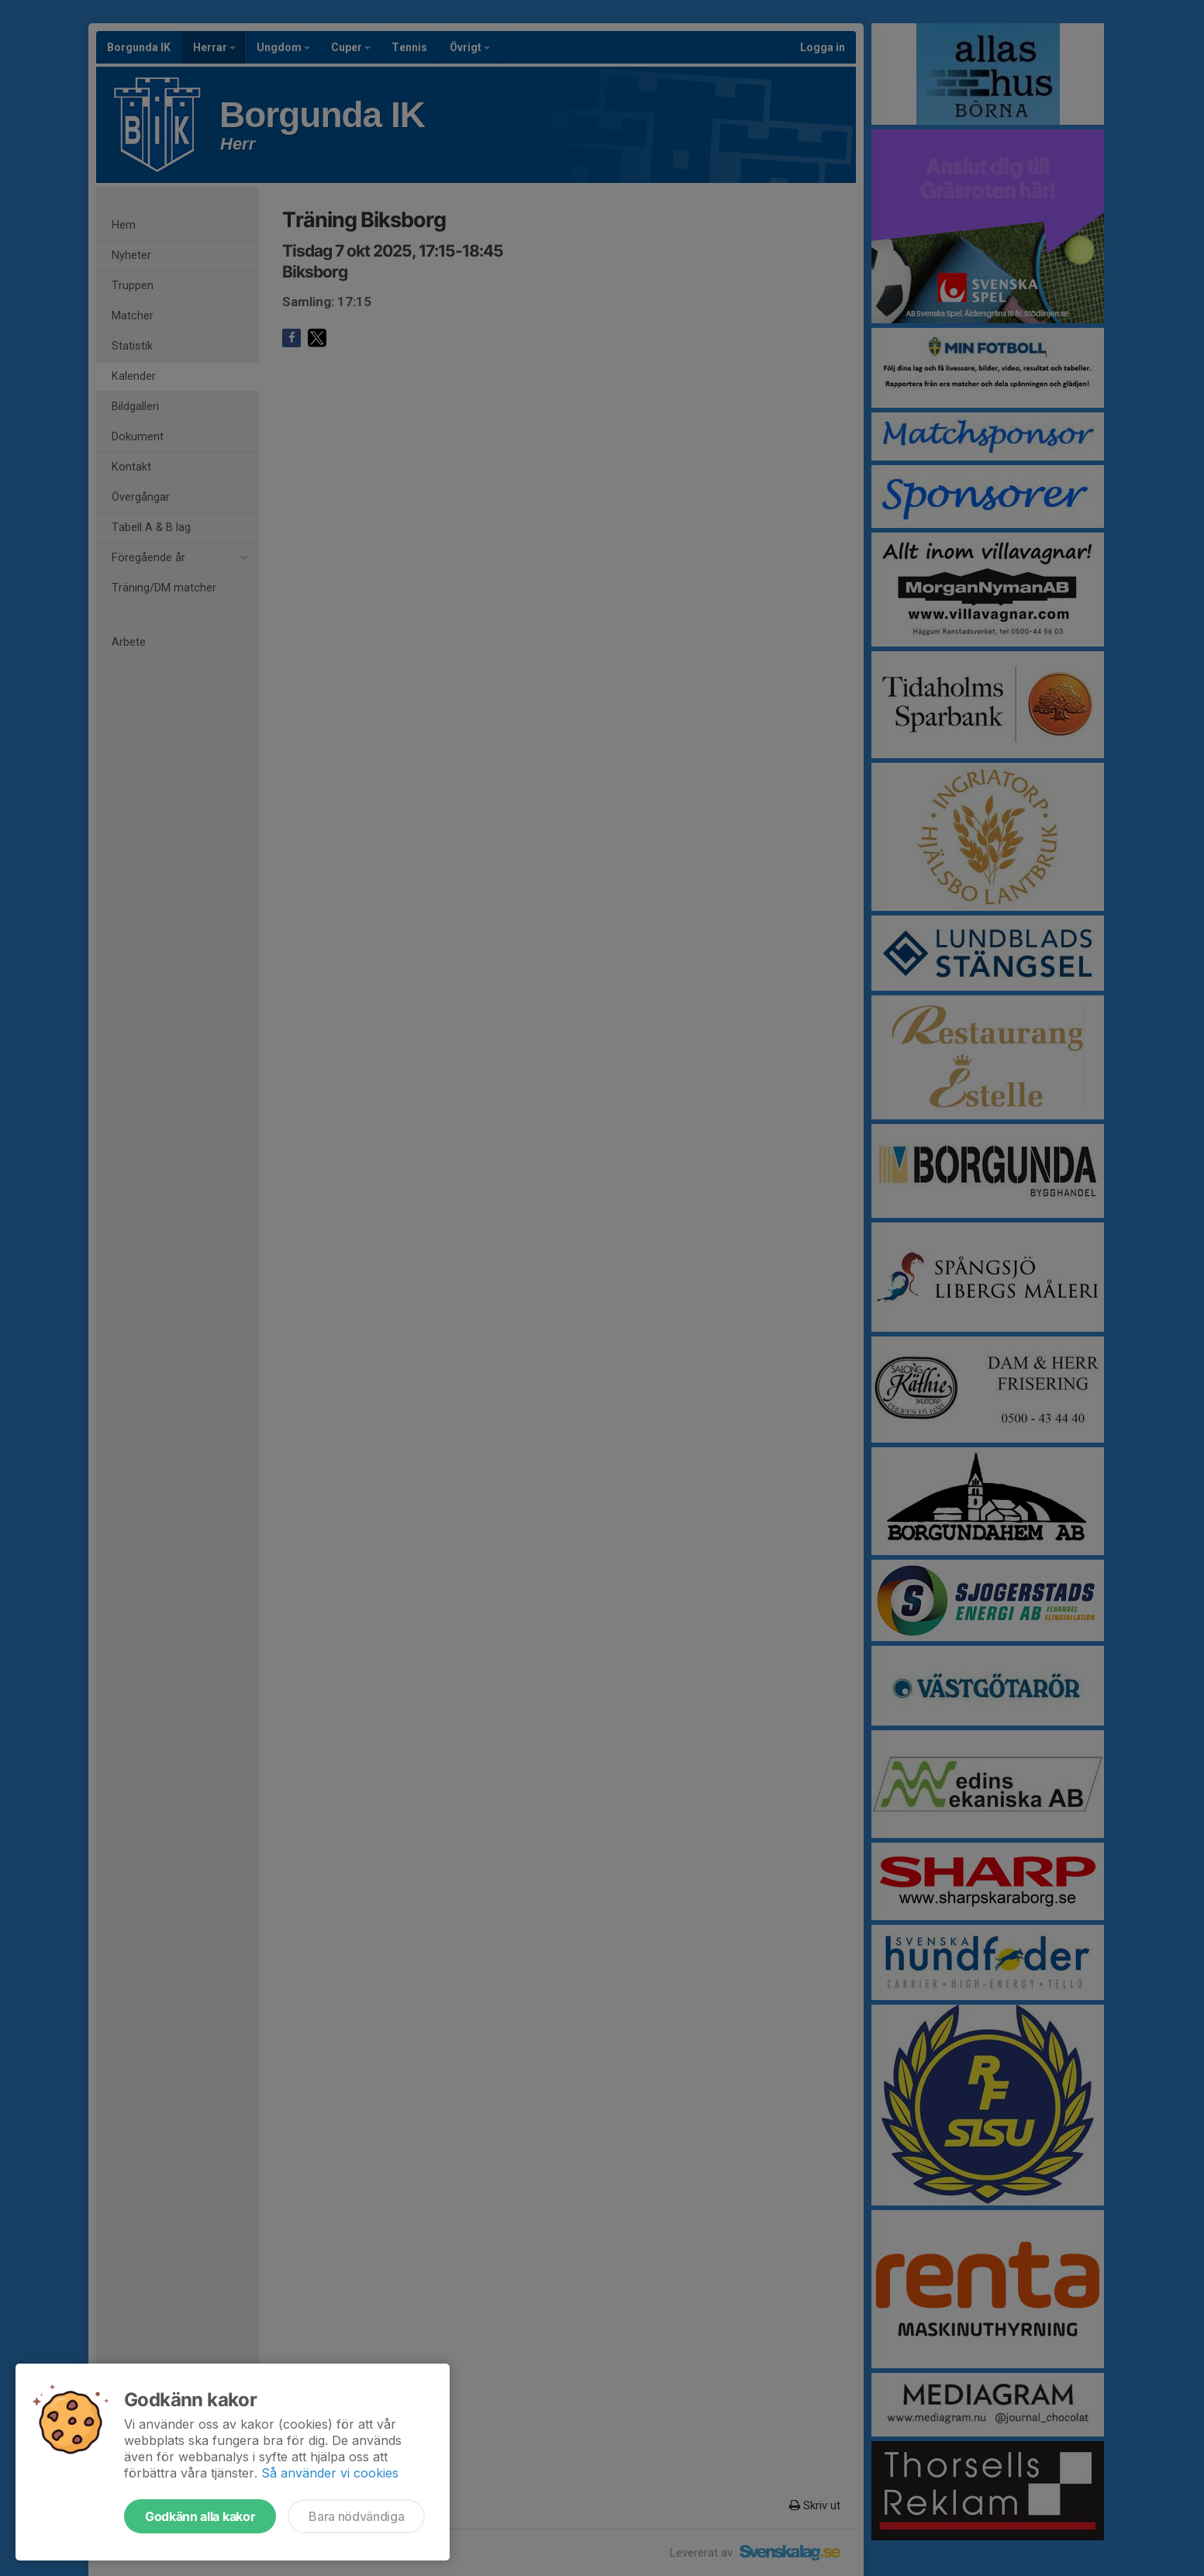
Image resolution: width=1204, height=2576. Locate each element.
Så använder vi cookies (329, 2473)
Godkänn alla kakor (200, 2516)
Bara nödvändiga (356, 2516)
